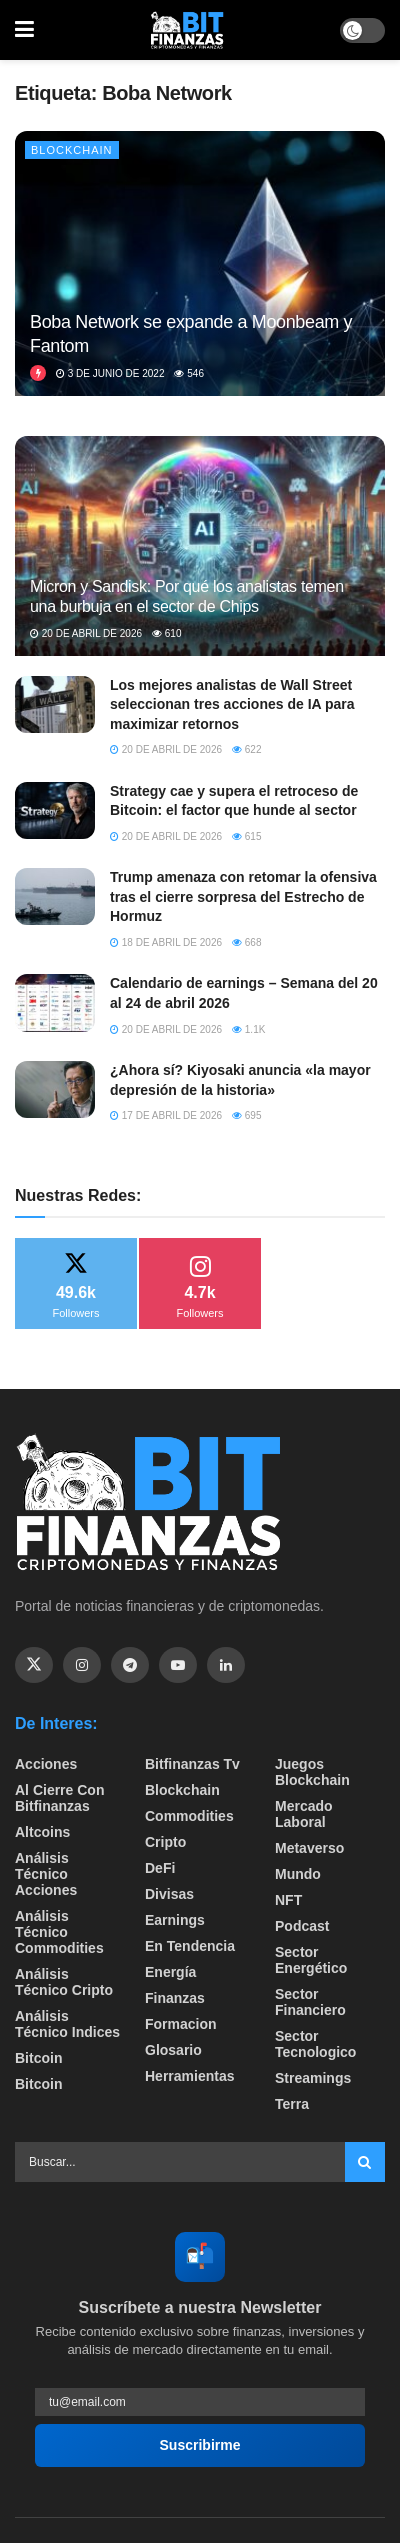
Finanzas (175, 1998)
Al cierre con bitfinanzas (59, 1798)
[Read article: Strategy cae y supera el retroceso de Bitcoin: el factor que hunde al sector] (55, 810)
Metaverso (309, 1848)
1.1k (248, 1029)
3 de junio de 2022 (110, 373)
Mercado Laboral (304, 1814)
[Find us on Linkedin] (226, 1665)
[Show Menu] (24, 30)
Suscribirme (200, 2445)
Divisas (169, 1894)
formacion (181, 2024)
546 (188, 373)
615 (246, 836)
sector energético (311, 1960)
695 (246, 1115)
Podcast (302, 1926)
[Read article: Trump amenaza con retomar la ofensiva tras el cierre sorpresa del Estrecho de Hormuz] (55, 896)
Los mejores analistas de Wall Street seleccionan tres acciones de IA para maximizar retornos (232, 704)
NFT (288, 1900)
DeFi (160, 1868)
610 (166, 633)
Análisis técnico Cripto (64, 1982)
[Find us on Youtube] (178, 1665)
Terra (292, 2104)
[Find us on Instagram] (82, 1665)
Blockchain (72, 150)
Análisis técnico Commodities (59, 1932)
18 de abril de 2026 (166, 942)
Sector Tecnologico (315, 2044)
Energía (170, 1972)
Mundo (298, 1874)
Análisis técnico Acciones (46, 1874)
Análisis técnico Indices (67, 2024)
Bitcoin (38, 2058)
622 (246, 749)
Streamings (313, 2078)
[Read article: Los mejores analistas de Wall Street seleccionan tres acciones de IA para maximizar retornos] (55, 704)
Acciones (46, 1764)
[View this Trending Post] (38, 373)
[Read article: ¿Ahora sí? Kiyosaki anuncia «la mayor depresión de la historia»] (55, 1089)
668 (246, 942)
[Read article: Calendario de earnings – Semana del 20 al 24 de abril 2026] (55, 1002)
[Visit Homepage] (187, 30)
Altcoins (42, 1832)
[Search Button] (365, 2162)
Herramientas (190, 2076)
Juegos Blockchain (312, 1772)
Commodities (189, 1816)
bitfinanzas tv (192, 1764)
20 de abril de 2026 (86, 633)
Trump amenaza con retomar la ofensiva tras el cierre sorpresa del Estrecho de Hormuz (243, 896)
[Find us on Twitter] (34, 1665)
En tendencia (190, 1946)
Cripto (165, 1842)
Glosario (173, 2050)
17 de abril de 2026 (166, 1115)
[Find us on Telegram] (130, 1665)
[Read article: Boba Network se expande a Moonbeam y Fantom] (200, 263)
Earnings (175, 1920)
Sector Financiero (310, 2002)
